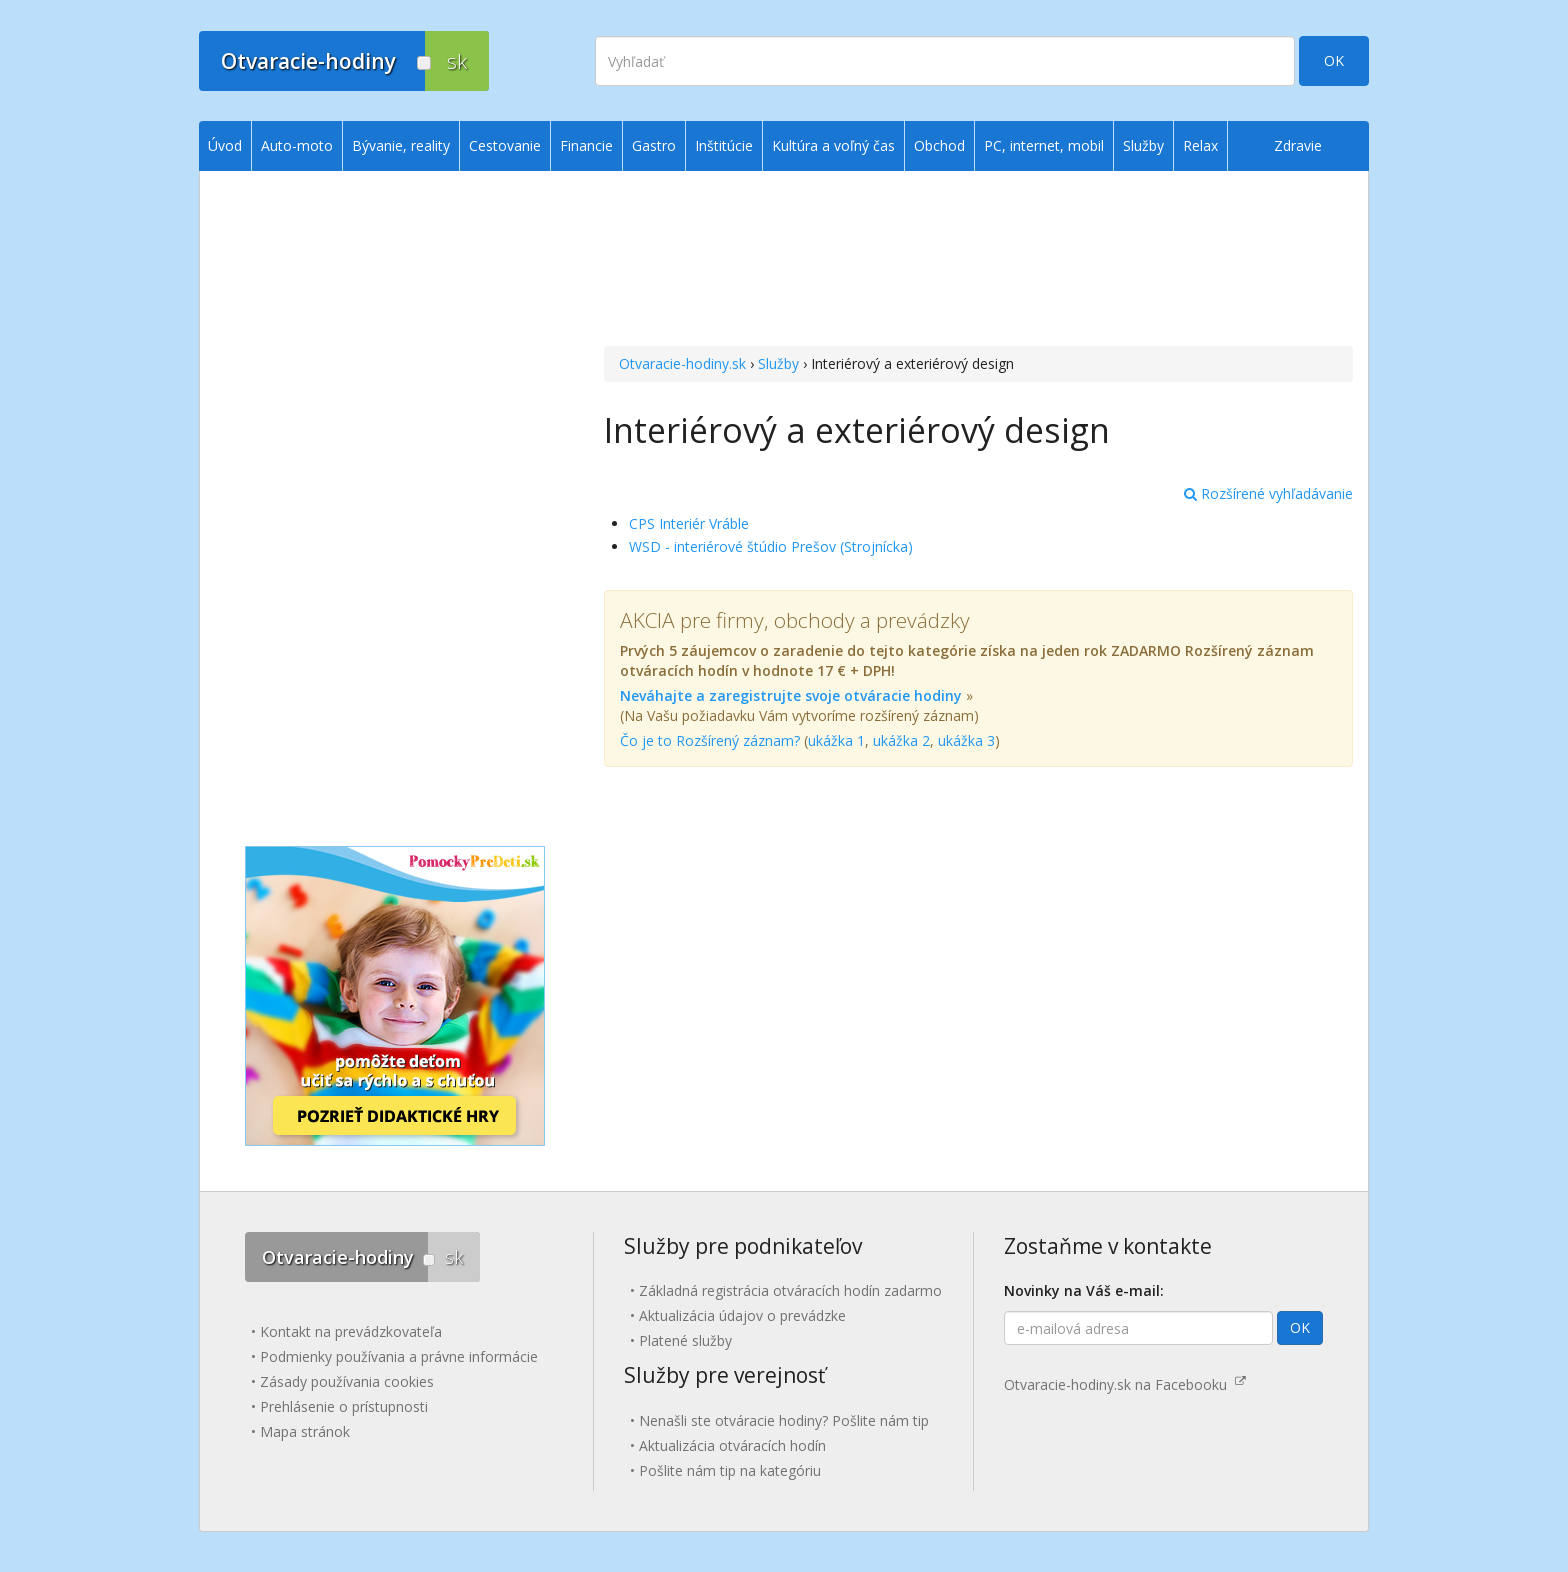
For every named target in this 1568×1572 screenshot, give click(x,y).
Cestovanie (505, 145)
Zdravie (1298, 145)
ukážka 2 (901, 740)
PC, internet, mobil (1044, 145)
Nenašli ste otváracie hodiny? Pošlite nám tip (784, 1420)
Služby (778, 363)
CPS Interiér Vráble (689, 523)
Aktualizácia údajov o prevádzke (742, 1315)
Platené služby (685, 1340)
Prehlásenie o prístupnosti (344, 1406)
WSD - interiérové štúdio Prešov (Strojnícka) (771, 546)
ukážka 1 (836, 740)
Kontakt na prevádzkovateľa (351, 1331)
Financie (586, 145)
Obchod (939, 145)
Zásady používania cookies (347, 1381)
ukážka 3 (966, 740)
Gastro (654, 145)
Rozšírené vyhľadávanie (1268, 493)
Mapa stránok (305, 1431)
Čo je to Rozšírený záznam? (710, 740)
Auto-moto (297, 145)
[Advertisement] (978, 261)
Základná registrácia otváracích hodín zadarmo (790, 1290)
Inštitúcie (724, 145)
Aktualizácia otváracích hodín (732, 1445)
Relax (1200, 145)
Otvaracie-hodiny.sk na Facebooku (1125, 1384)
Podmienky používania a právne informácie (399, 1356)
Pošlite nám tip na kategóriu (730, 1470)
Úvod (225, 145)
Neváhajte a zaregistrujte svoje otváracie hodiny (791, 695)
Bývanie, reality (401, 145)
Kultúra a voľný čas (833, 145)
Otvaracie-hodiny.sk (682, 363)
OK (1334, 60)
